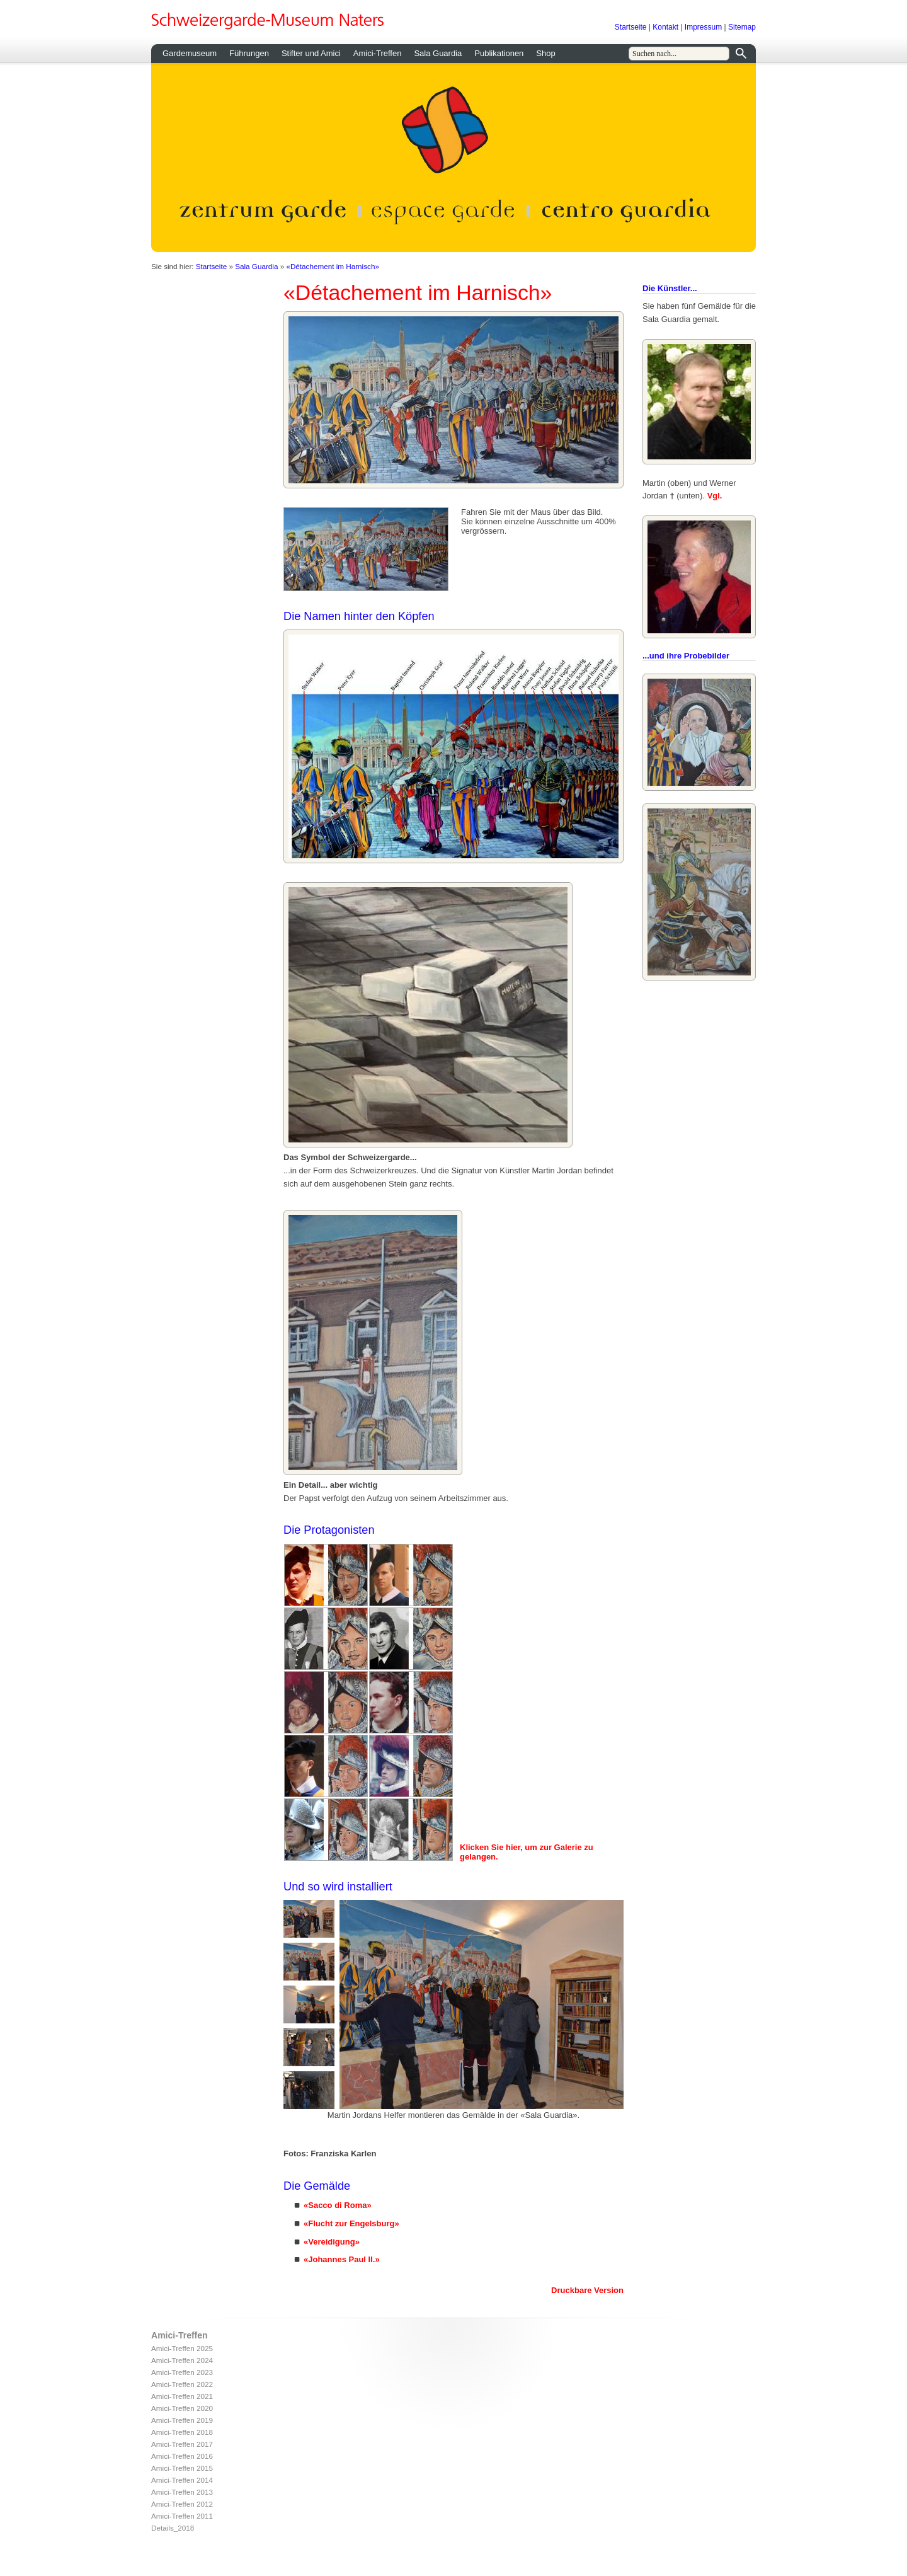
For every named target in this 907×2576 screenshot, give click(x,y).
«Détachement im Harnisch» (332, 266)
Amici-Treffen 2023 (182, 2372)
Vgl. (714, 495)
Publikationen (498, 53)
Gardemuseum (190, 53)
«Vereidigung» (332, 2241)
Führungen (249, 53)
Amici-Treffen (377, 53)
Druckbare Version (587, 2290)
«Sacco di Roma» (338, 2205)
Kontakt (665, 27)
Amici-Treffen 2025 (182, 2348)
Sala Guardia (438, 53)
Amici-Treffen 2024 (182, 2360)
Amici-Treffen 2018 (182, 2432)
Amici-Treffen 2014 (182, 2480)
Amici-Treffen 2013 (182, 2492)
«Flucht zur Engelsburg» (351, 2223)
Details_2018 (172, 2528)
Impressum (703, 27)
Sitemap (742, 27)
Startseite (631, 27)
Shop (545, 53)
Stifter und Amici (311, 53)
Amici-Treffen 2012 (182, 2504)
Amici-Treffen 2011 (182, 2516)
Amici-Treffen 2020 (182, 2408)
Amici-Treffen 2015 (182, 2468)
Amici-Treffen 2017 (182, 2444)
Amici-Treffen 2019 (182, 2420)
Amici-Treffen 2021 (182, 2396)
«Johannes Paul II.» (342, 2259)
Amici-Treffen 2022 (182, 2384)
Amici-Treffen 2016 (182, 2456)
